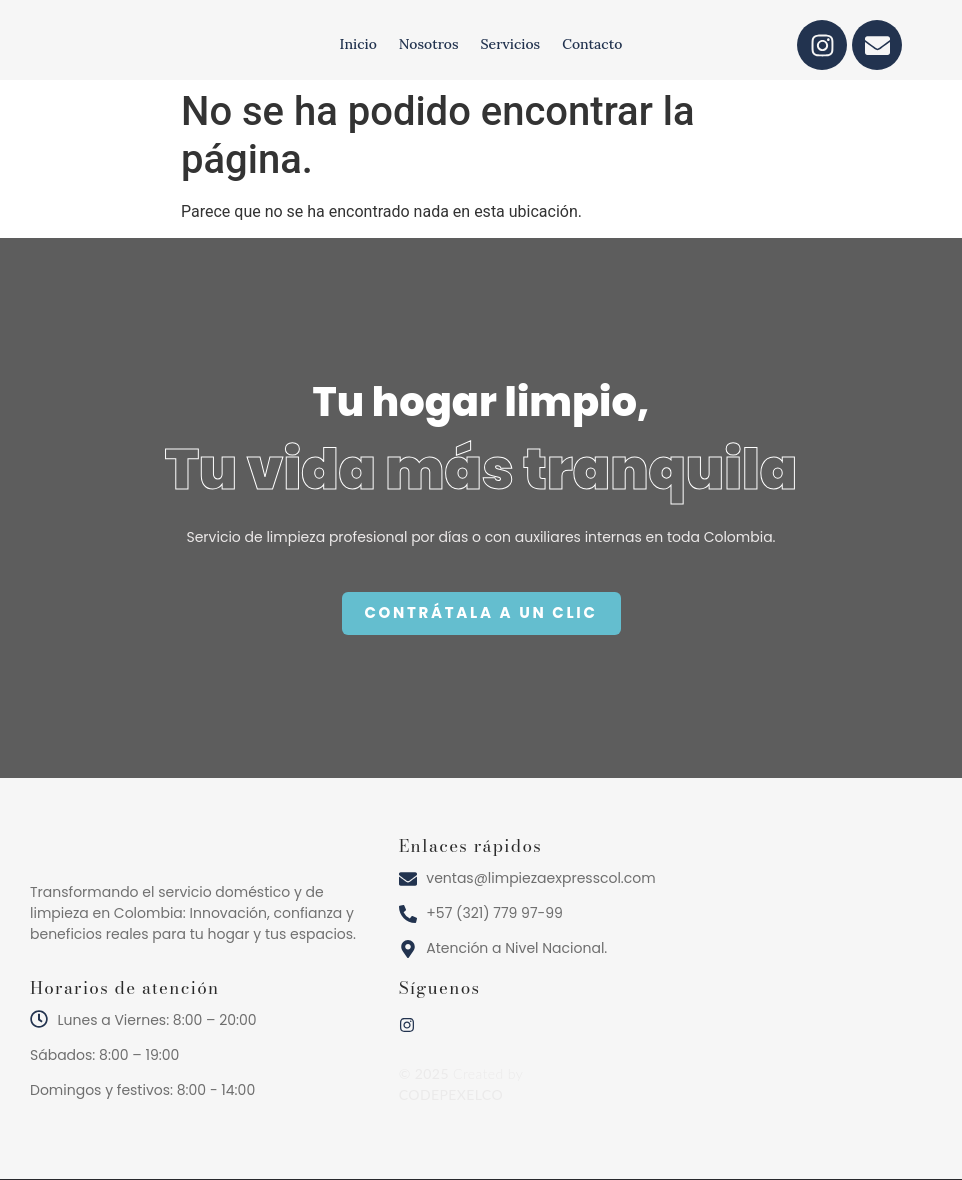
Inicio (358, 44)
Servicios (511, 44)
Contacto (592, 44)
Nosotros (429, 44)
